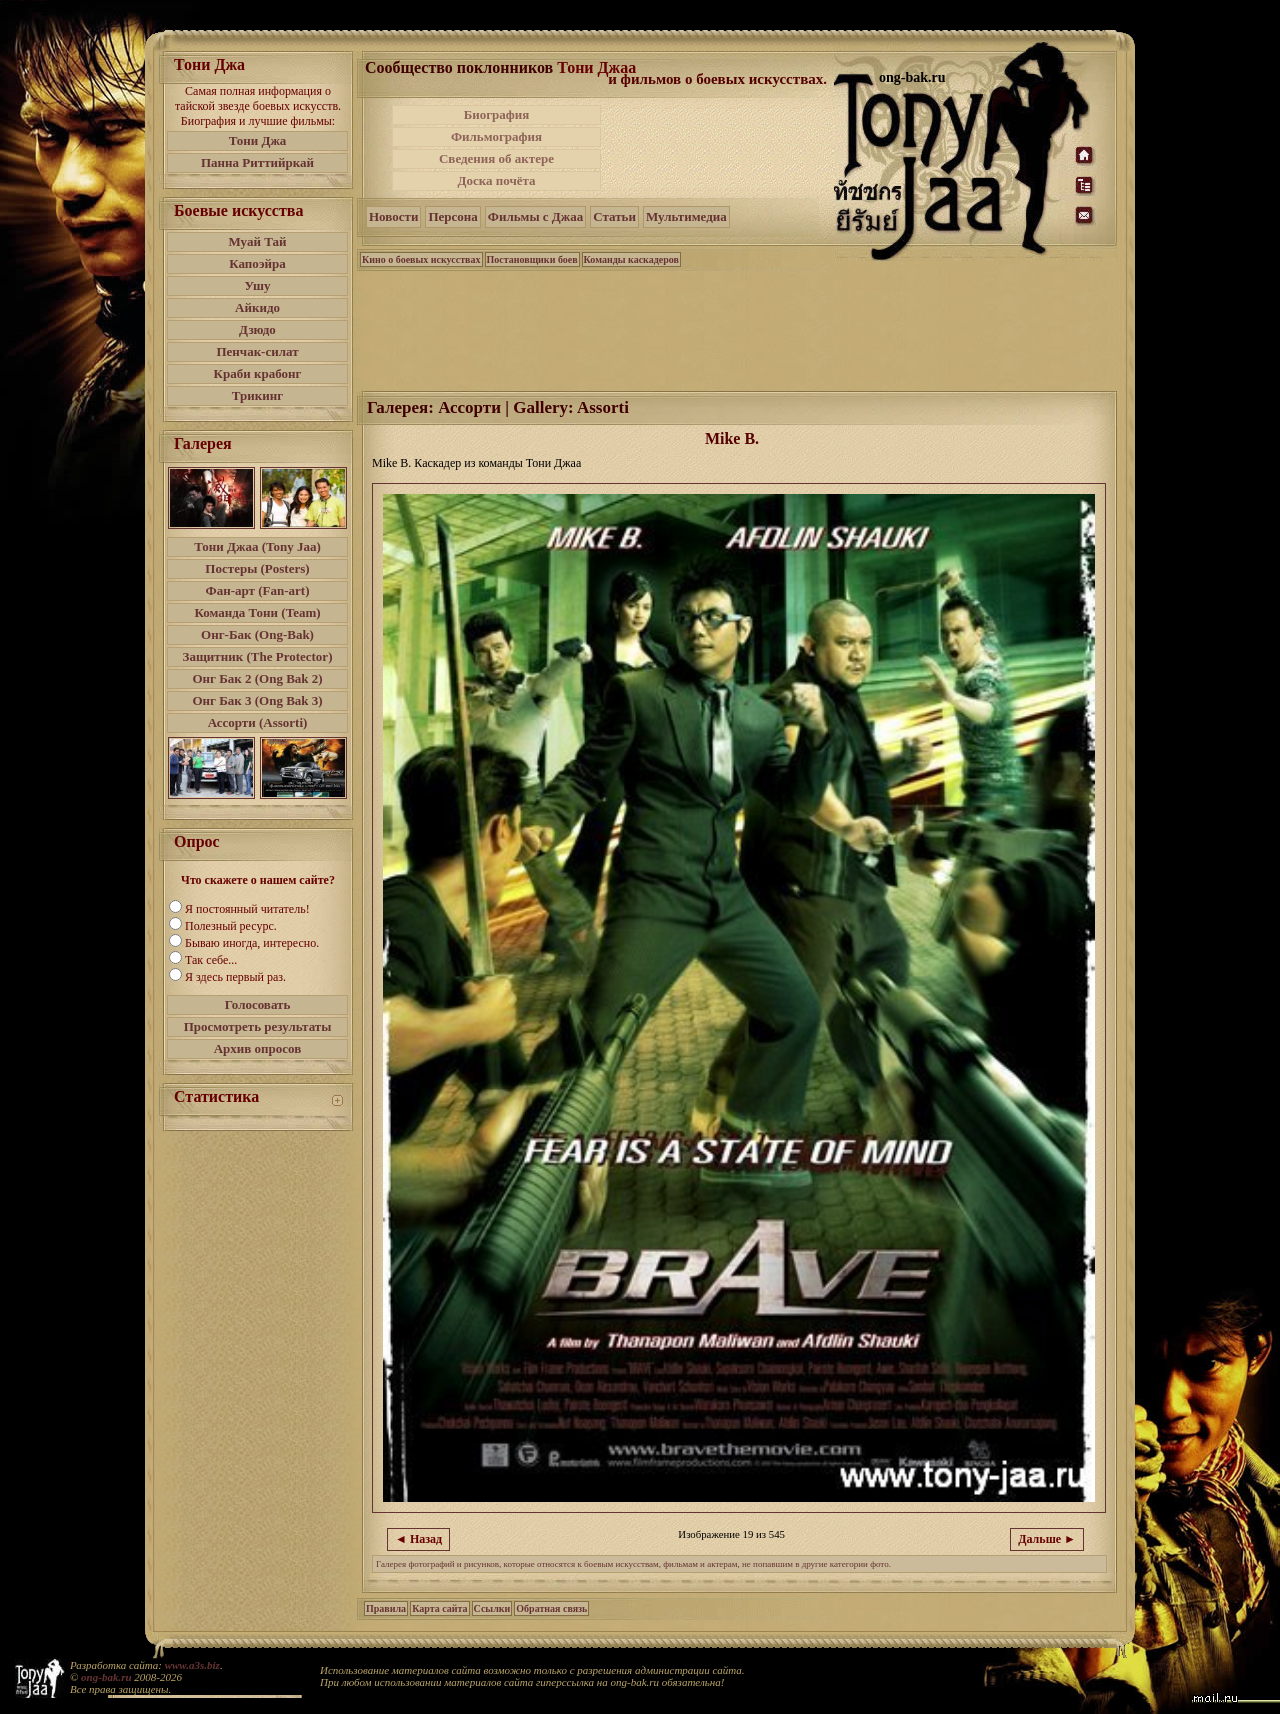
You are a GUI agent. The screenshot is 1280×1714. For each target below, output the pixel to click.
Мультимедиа (686, 216)
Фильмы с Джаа (535, 216)
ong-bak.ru (106, 1677)
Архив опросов (258, 1048)
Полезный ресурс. (231, 926)
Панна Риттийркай (257, 162)
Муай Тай (257, 241)
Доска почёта (496, 180)
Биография (497, 114)
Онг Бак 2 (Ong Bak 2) (257, 678)
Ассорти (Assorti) (258, 722)
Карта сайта (439, 1608)
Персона (452, 216)
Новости (393, 216)
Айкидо (257, 307)
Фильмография (496, 136)
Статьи (614, 216)
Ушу (258, 285)
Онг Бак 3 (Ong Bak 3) (257, 700)
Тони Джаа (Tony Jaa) (257, 546)
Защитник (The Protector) (258, 656)
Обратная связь (551, 1608)
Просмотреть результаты (258, 1026)
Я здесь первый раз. (235, 977)
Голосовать (258, 1004)
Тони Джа (258, 140)
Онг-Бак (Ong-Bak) (257, 634)
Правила (386, 1608)
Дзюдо (257, 329)
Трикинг (257, 395)
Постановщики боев (532, 259)
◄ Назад (418, 1539)
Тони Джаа (596, 67)
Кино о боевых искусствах (421, 259)
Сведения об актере (496, 158)
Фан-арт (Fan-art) (258, 590)
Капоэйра (257, 263)
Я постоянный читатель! (247, 909)
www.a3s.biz (192, 1665)
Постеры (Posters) (257, 568)
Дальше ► (1047, 1539)
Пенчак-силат (257, 351)
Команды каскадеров (631, 259)
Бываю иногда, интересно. (252, 943)
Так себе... (211, 960)
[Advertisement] (719, 148)
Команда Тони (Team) (257, 612)
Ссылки (492, 1608)
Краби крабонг (258, 373)
